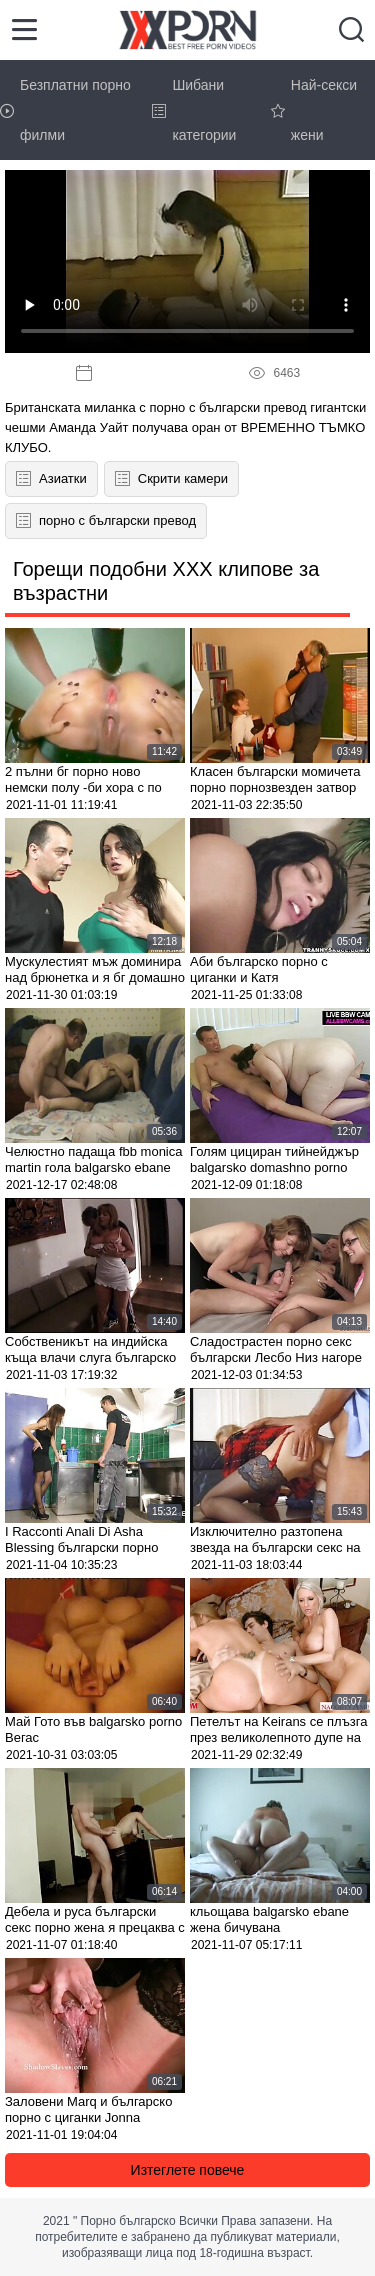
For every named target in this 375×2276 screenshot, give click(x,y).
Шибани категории (194, 110)
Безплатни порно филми (65, 110)
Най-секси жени (314, 110)
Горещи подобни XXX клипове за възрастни (166, 581)
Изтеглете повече (188, 2170)
